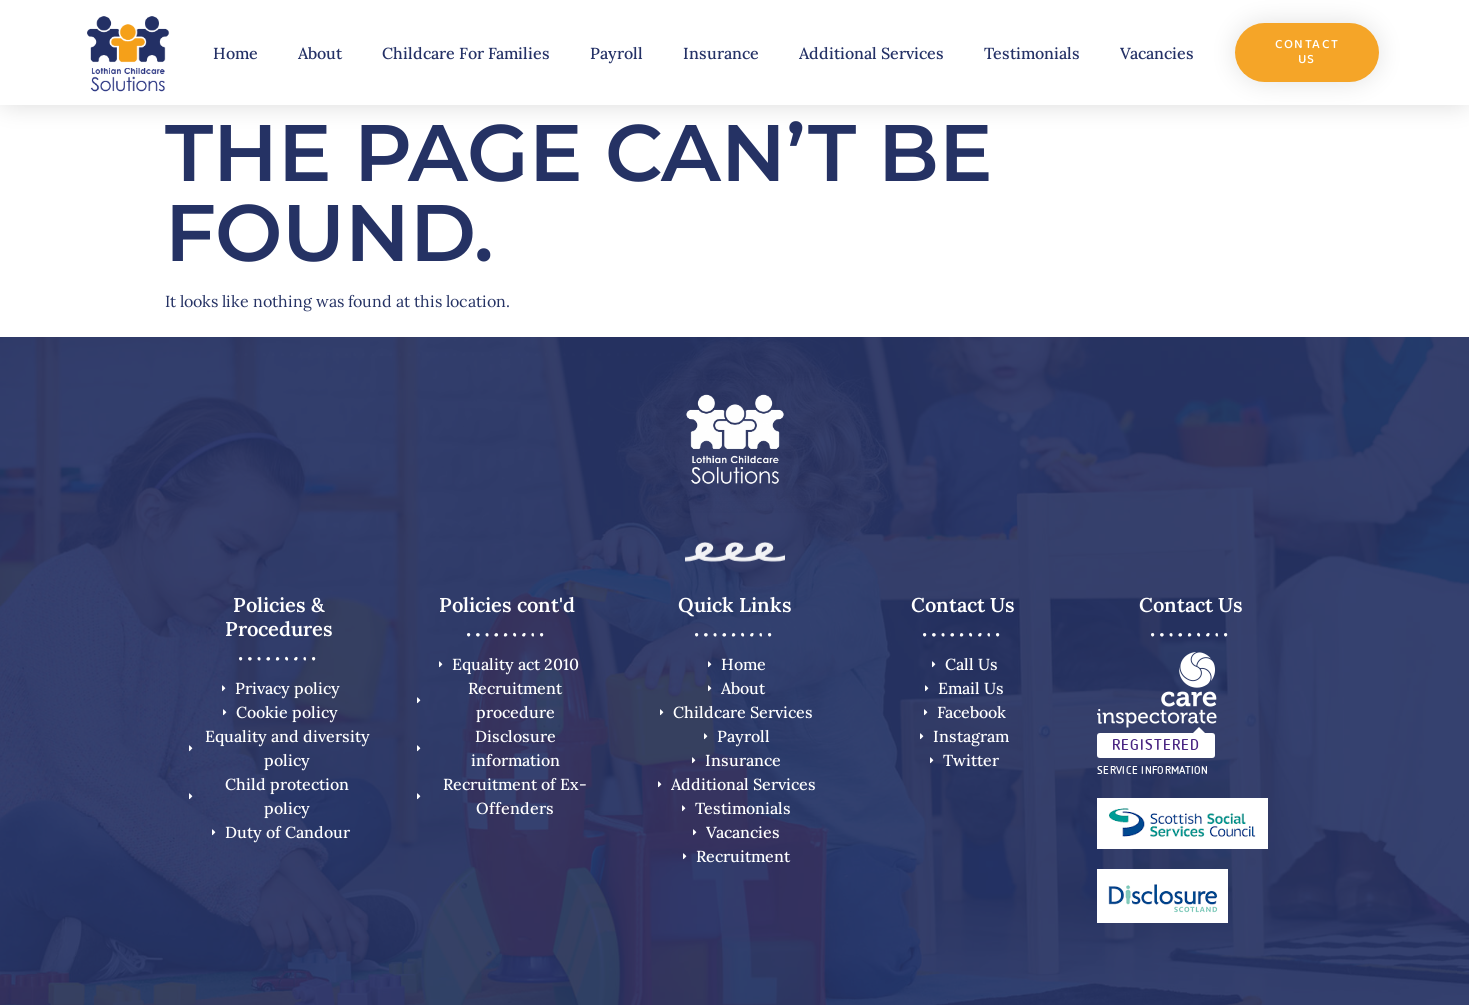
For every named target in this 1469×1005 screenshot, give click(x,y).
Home (235, 53)
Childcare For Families (466, 53)
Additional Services (871, 53)
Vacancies (1157, 53)
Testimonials (1032, 53)
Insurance (721, 53)
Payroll (616, 53)
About (320, 53)
